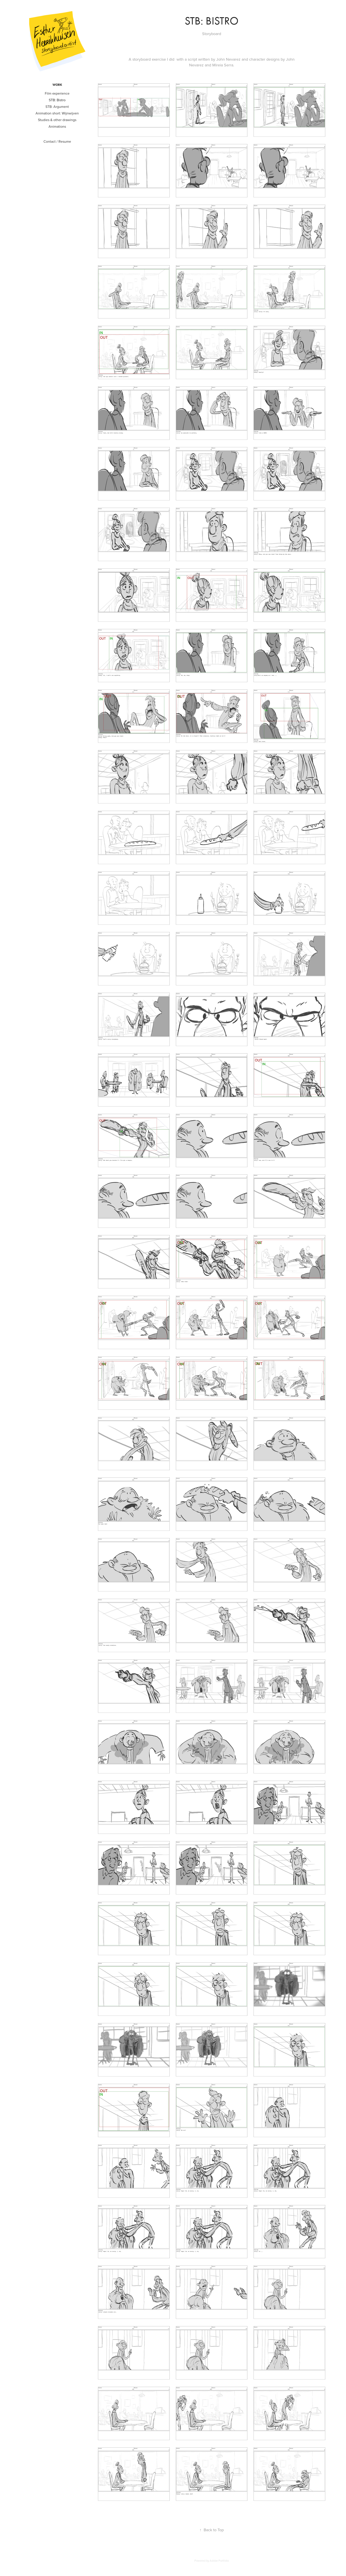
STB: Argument (57, 106)
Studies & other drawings (57, 119)
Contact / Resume (57, 141)
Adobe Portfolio (219, 2561)
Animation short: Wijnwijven (57, 113)
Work (57, 85)
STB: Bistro (57, 99)
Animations (57, 126)
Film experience (57, 93)
